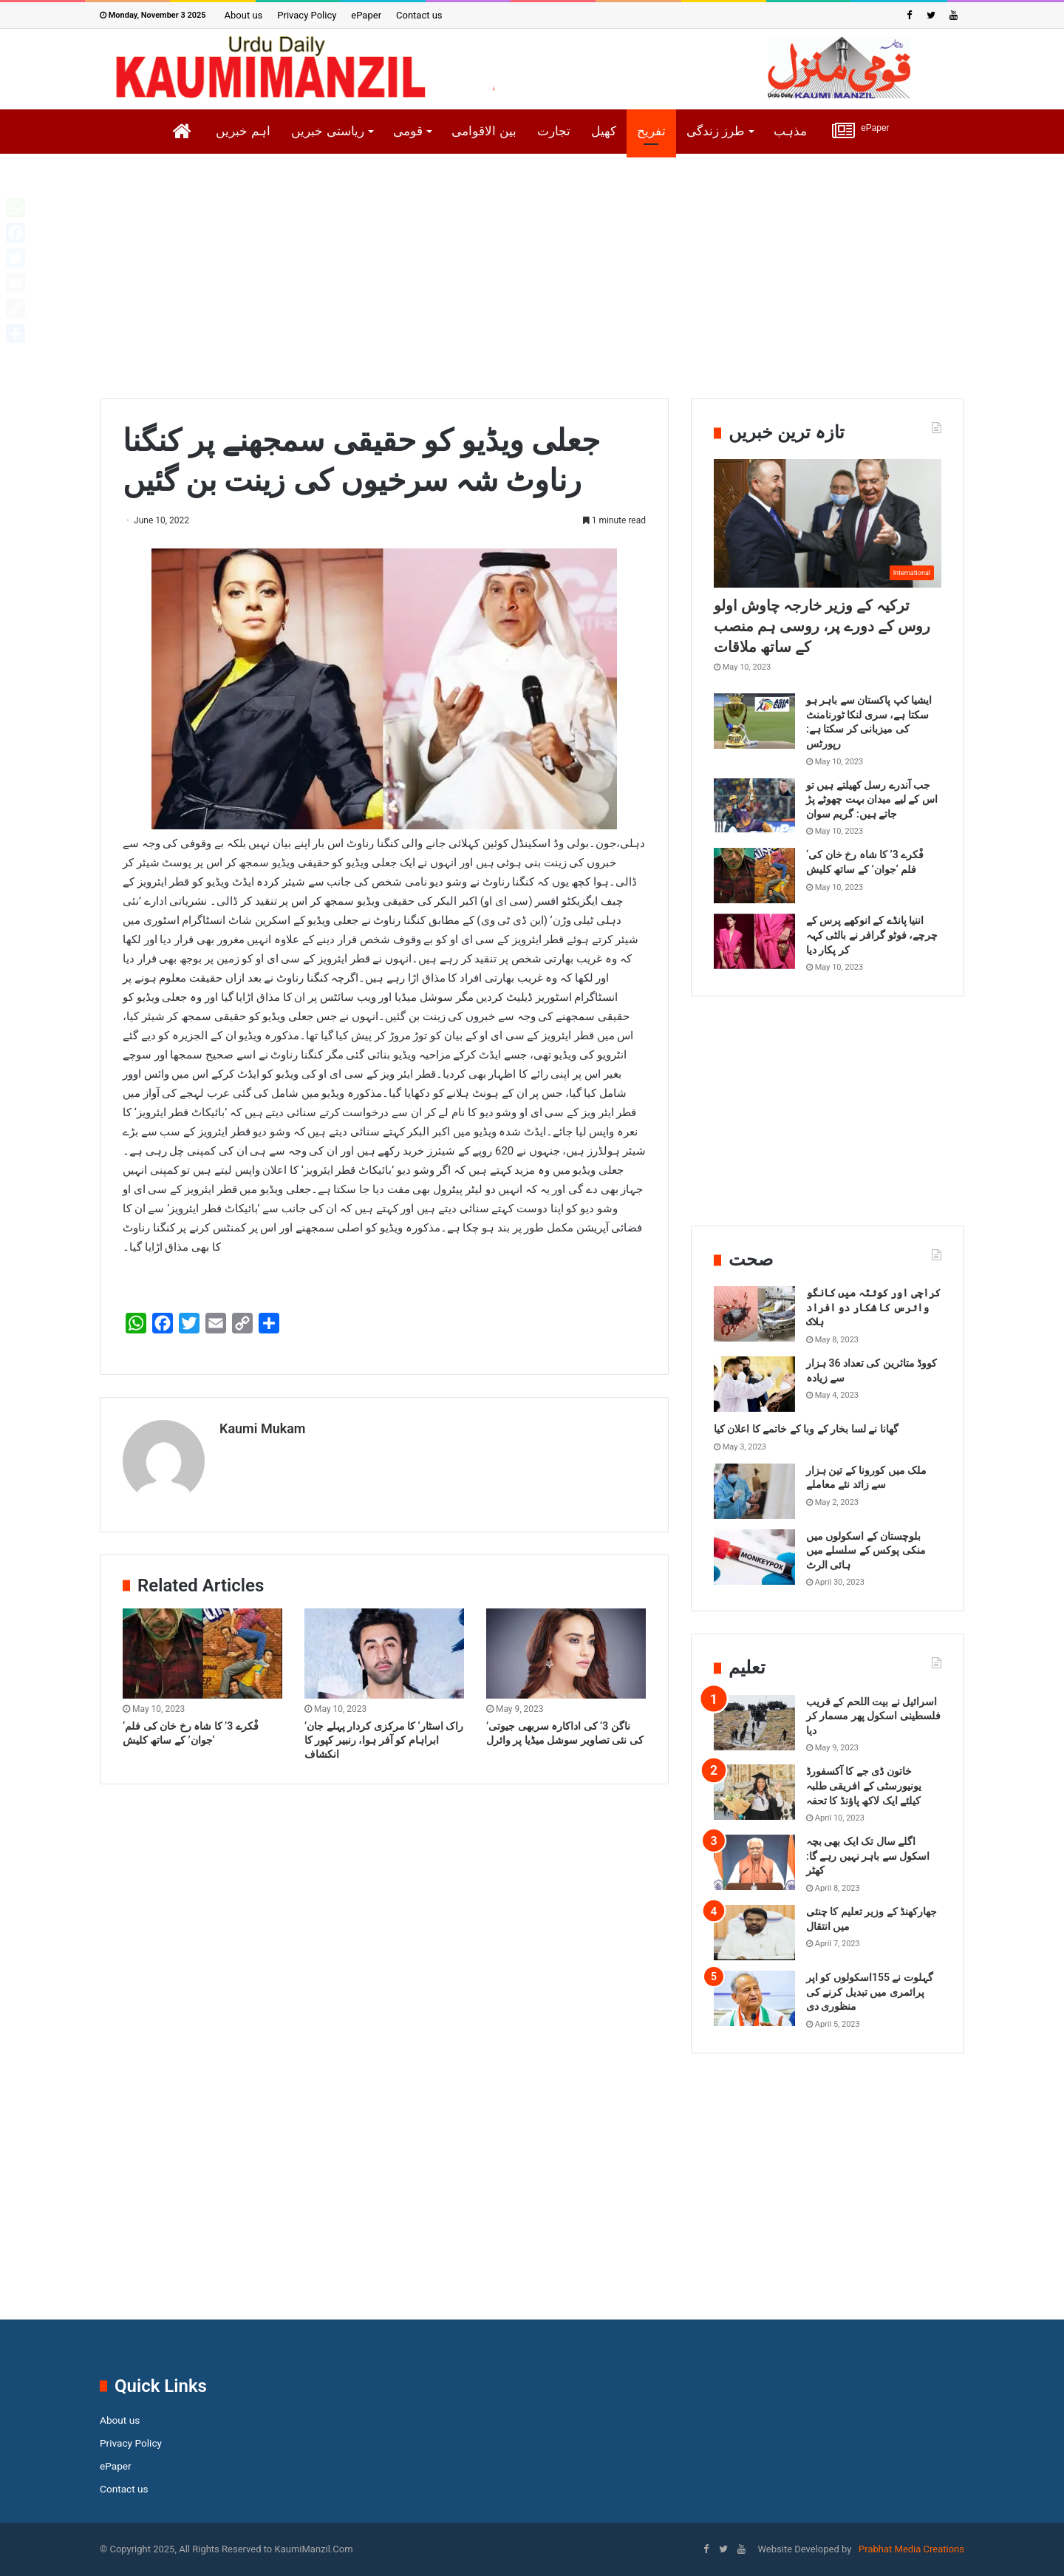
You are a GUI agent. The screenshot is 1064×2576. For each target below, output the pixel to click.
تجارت (553, 131)
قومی (408, 131)
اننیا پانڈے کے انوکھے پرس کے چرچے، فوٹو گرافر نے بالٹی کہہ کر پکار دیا (872, 934)
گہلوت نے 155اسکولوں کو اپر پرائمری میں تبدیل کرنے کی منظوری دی (869, 1991)
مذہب (790, 131)
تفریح (651, 131)
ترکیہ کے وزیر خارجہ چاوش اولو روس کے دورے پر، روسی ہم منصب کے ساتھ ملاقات (822, 626)
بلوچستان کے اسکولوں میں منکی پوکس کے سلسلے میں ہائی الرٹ (866, 1550)
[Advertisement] (532, 287)
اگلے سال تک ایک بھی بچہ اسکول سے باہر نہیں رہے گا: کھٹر (868, 1855)
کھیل (603, 131)
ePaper (366, 15)
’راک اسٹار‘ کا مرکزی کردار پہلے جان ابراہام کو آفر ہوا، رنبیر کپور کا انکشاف (383, 1733)
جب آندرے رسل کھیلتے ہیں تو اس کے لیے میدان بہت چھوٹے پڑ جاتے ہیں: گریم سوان (872, 799)
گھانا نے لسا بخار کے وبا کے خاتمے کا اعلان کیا (806, 1429)
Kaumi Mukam (262, 1428)
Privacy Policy (306, 15)
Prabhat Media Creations (910, 2549)
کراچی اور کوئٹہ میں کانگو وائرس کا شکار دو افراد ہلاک (873, 1307)
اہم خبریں (243, 131)
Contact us (419, 15)
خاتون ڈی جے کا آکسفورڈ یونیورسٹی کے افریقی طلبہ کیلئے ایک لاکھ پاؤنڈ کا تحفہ (863, 1785)
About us (244, 15)
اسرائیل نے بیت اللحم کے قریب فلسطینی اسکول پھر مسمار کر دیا (873, 1716)
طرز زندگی (716, 131)
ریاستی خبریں (327, 131)
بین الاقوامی (483, 131)
